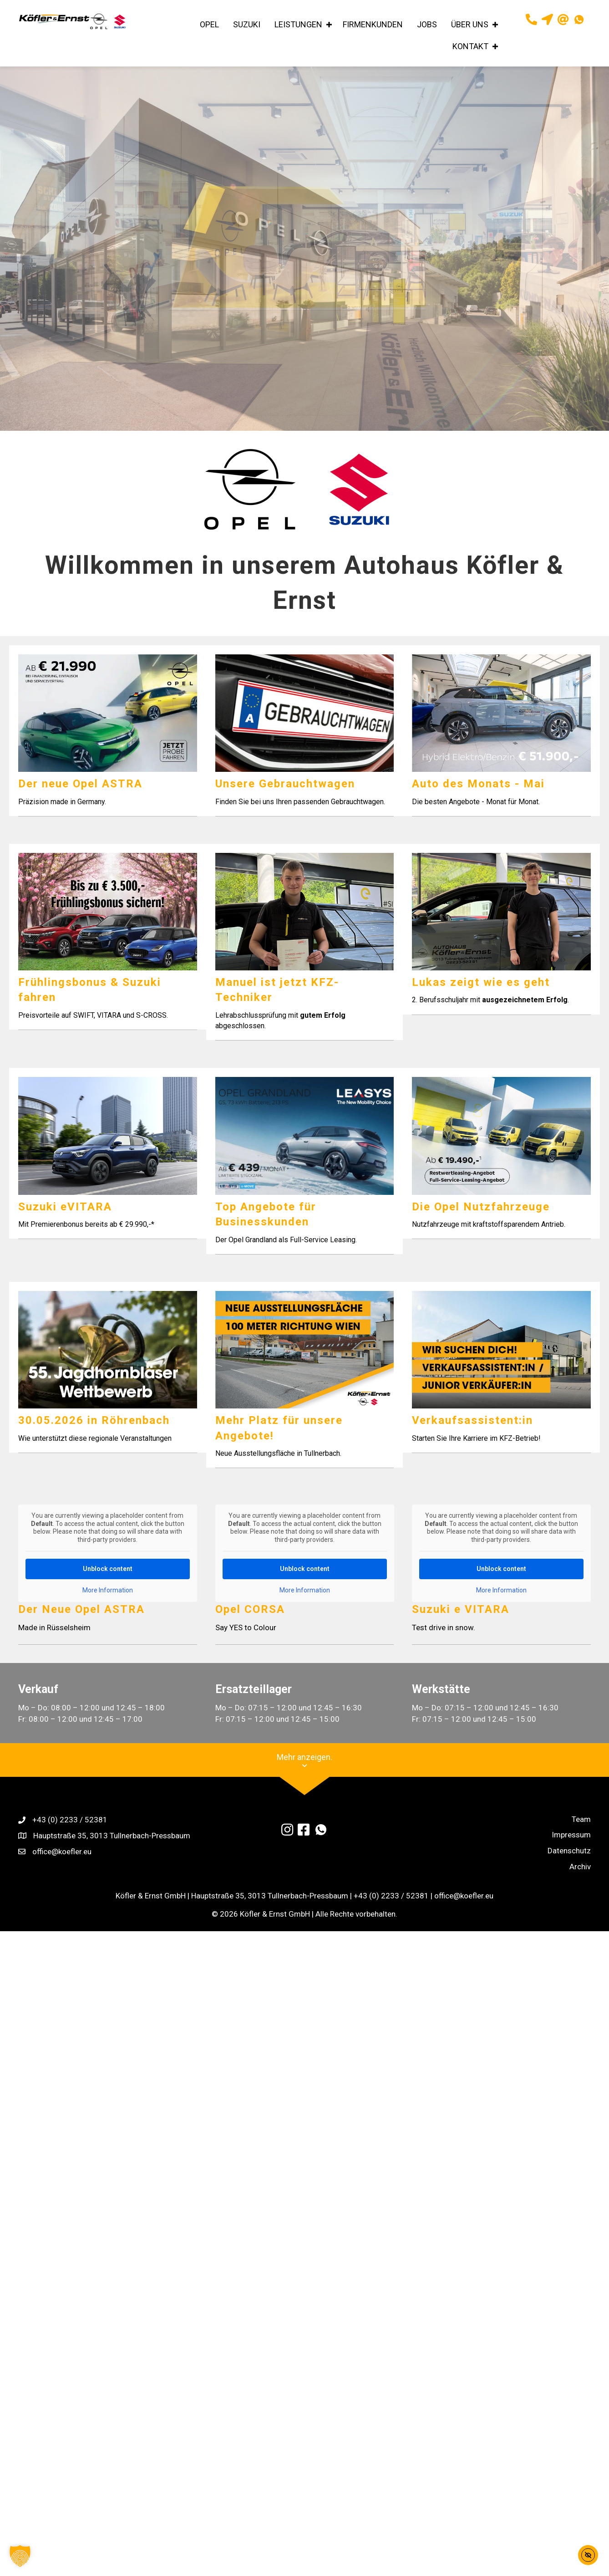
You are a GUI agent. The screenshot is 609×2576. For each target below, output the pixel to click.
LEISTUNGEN (298, 24)
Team (581, 1833)
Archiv (580, 1881)
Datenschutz (569, 1865)
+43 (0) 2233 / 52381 (69, 1834)
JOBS (427, 24)
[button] (328, 25)
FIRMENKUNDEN (373, 24)
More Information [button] (107, 1604)
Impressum (571, 1849)
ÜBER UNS (469, 24)
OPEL (209, 24)
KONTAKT (470, 46)
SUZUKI (246, 24)
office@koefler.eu (61, 1866)
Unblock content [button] (107, 1583)
